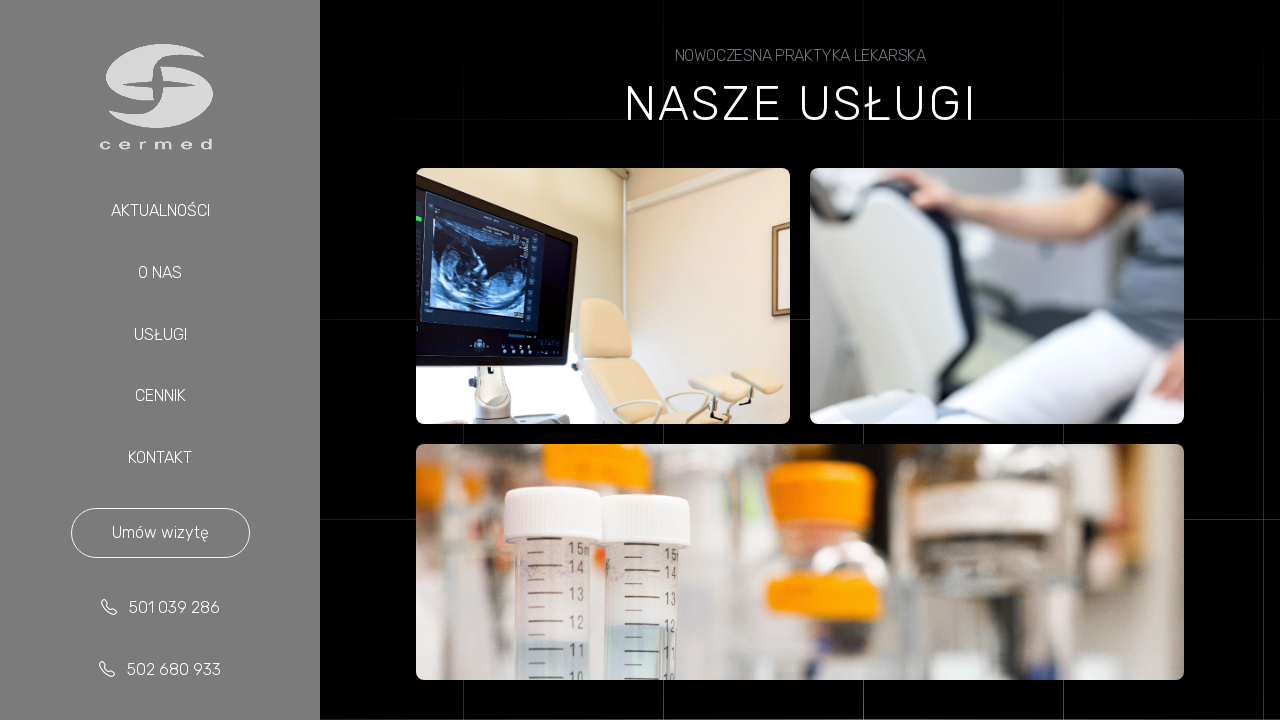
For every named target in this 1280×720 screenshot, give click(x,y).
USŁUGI (160, 334)
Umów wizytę (160, 532)
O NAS (160, 272)
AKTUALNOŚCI (160, 210)
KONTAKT (160, 457)
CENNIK (160, 395)
